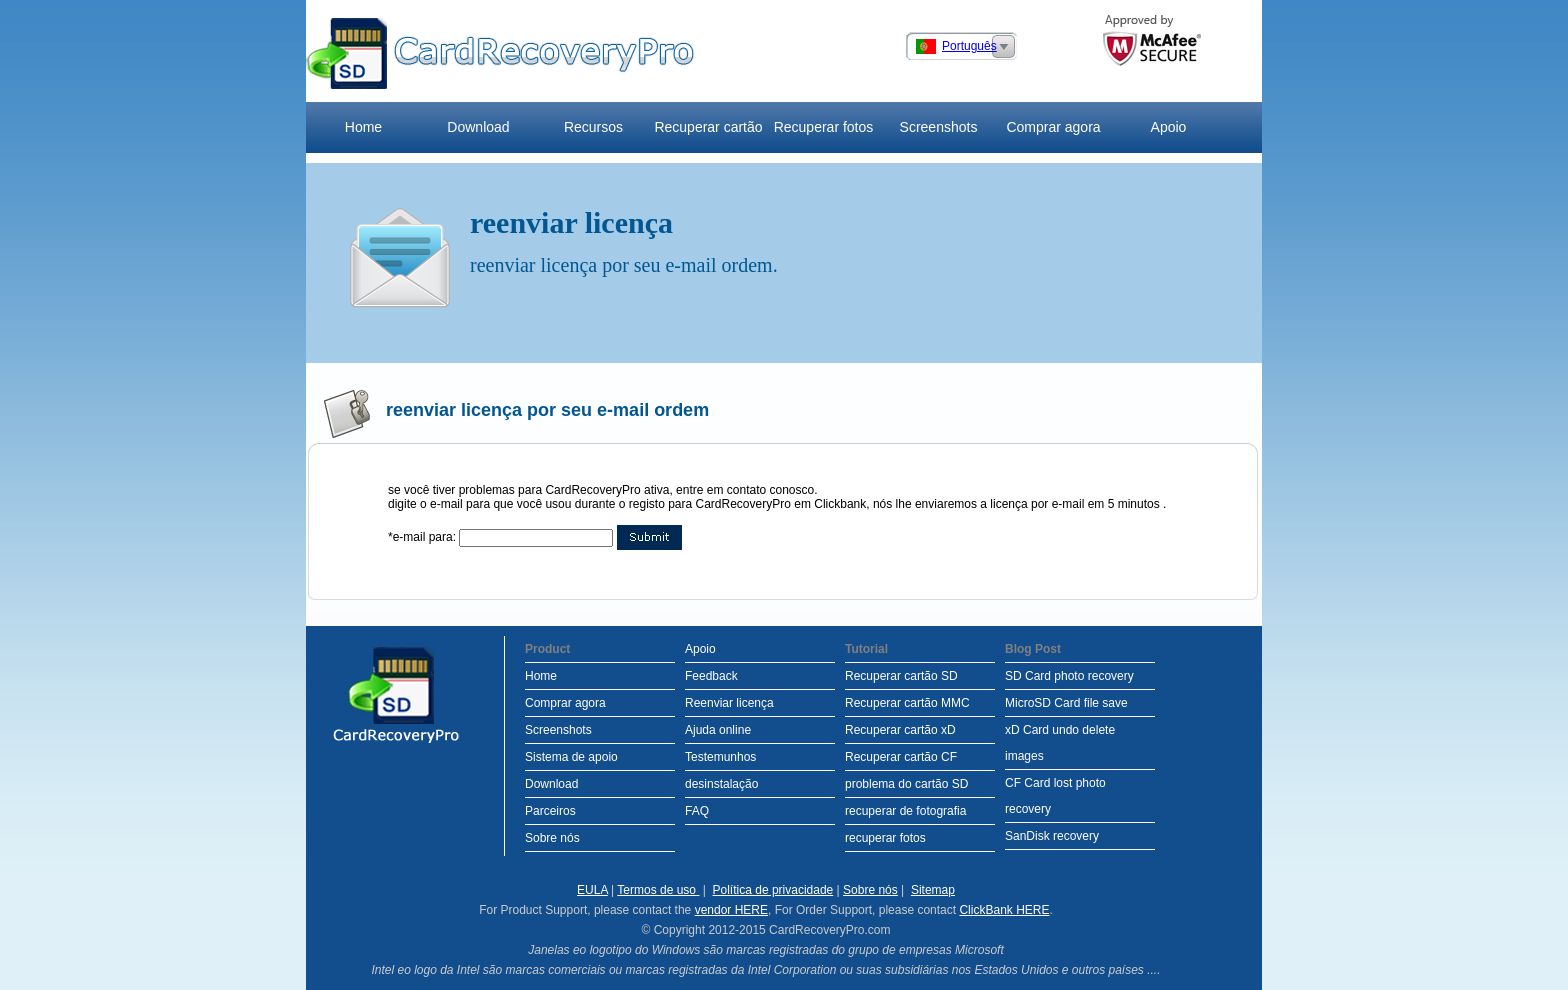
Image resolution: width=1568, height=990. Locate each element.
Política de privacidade (773, 890)
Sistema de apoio (571, 757)
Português (969, 46)
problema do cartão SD (906, 784)
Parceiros (550, 811)
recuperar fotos (885, 838)
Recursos (593, 127)
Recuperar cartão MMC (907, 703)
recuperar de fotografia (905, 811)
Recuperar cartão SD (901, 676)
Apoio (1169, 127)
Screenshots (939, 127)
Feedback (711, 676)
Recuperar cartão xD (900, 730)
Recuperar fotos (824, 127)
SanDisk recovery (1052, 836)
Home (363, 127)
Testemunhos (720, 757)
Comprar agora (1053, 127)
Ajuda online (718, 730)
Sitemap (933, 890)
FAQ (697, 811)
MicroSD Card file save (1066, 703)
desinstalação (721, 784)
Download (478, 127)
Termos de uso (658, 890)
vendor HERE (731, 910)
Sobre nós (552, 838)
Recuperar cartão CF (901, 757)
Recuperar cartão (708, 127)
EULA (592, 890)
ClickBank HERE (1004, 910)
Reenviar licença (729, 703)
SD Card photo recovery (1069, 676)
